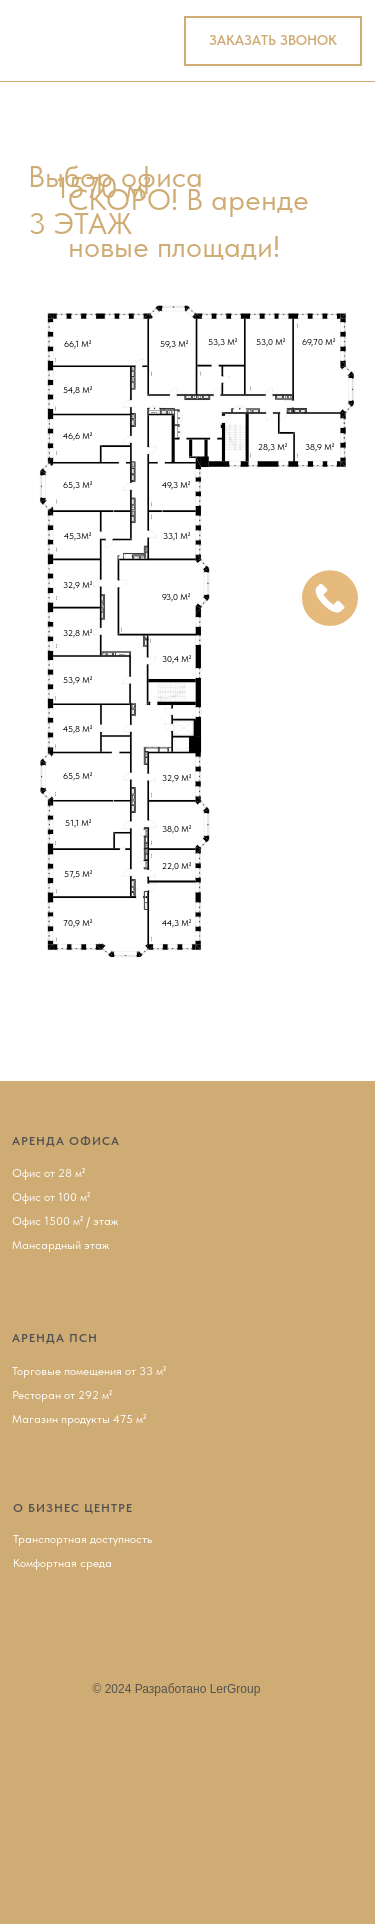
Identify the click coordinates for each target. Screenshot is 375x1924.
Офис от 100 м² (51, 1197)
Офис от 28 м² (48, 1173)
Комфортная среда (62, 1563)
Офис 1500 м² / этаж (65, 1221)
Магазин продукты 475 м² (79, 1419)
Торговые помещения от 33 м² (89, 1371)
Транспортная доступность (82, 1539)
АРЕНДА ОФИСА (66, 1141)
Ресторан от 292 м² (62, 1395)
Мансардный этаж (60, 1245)
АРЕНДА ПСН (55, 1338)
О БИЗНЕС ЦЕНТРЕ (73, 1508)
